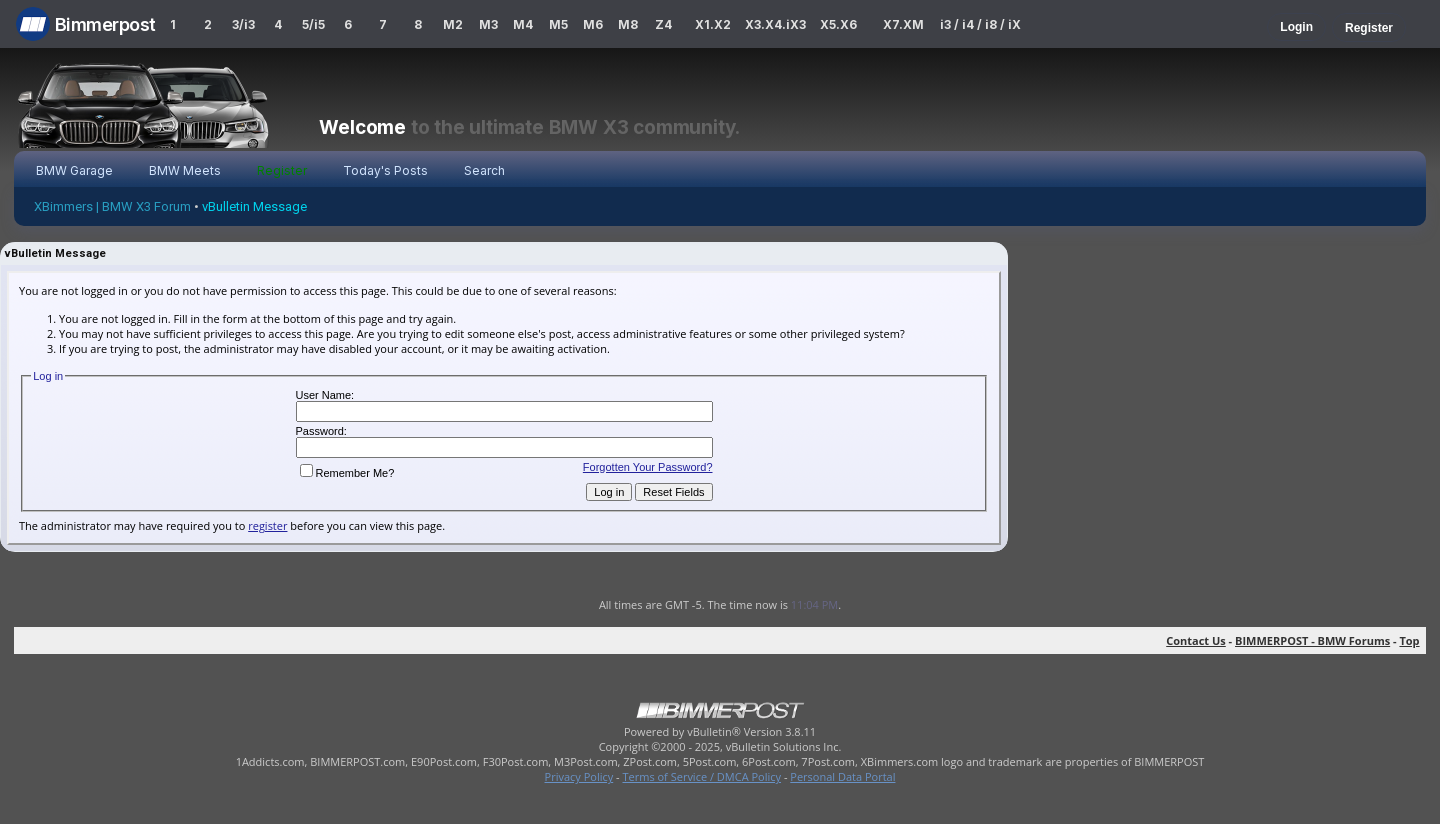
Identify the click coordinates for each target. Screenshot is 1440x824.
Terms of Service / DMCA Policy (701, 776)
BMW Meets (185, 170)
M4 (523, 24)
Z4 (663, 24)
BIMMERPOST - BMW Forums (1312, 640)
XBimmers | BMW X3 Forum (112, 206)
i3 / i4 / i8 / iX (980, 24)
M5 (558, 24)
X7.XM (903, 24)
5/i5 (313, 24)
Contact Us (1196, 640)
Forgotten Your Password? (648, 467)
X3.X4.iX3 (776, 24)
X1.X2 (713, 24)
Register (1369, 28)
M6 (593, 24)
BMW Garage (74, 170)
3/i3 (243, 24)
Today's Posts (385, 170)
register (267, 525)
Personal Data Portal (842, 776)
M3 (488, 24)
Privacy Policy (579, 776)
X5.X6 (838, 24)
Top (1409, 640)
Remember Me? (347, 473)
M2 (453, 24)
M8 (628, 24)
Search (484, 170)
